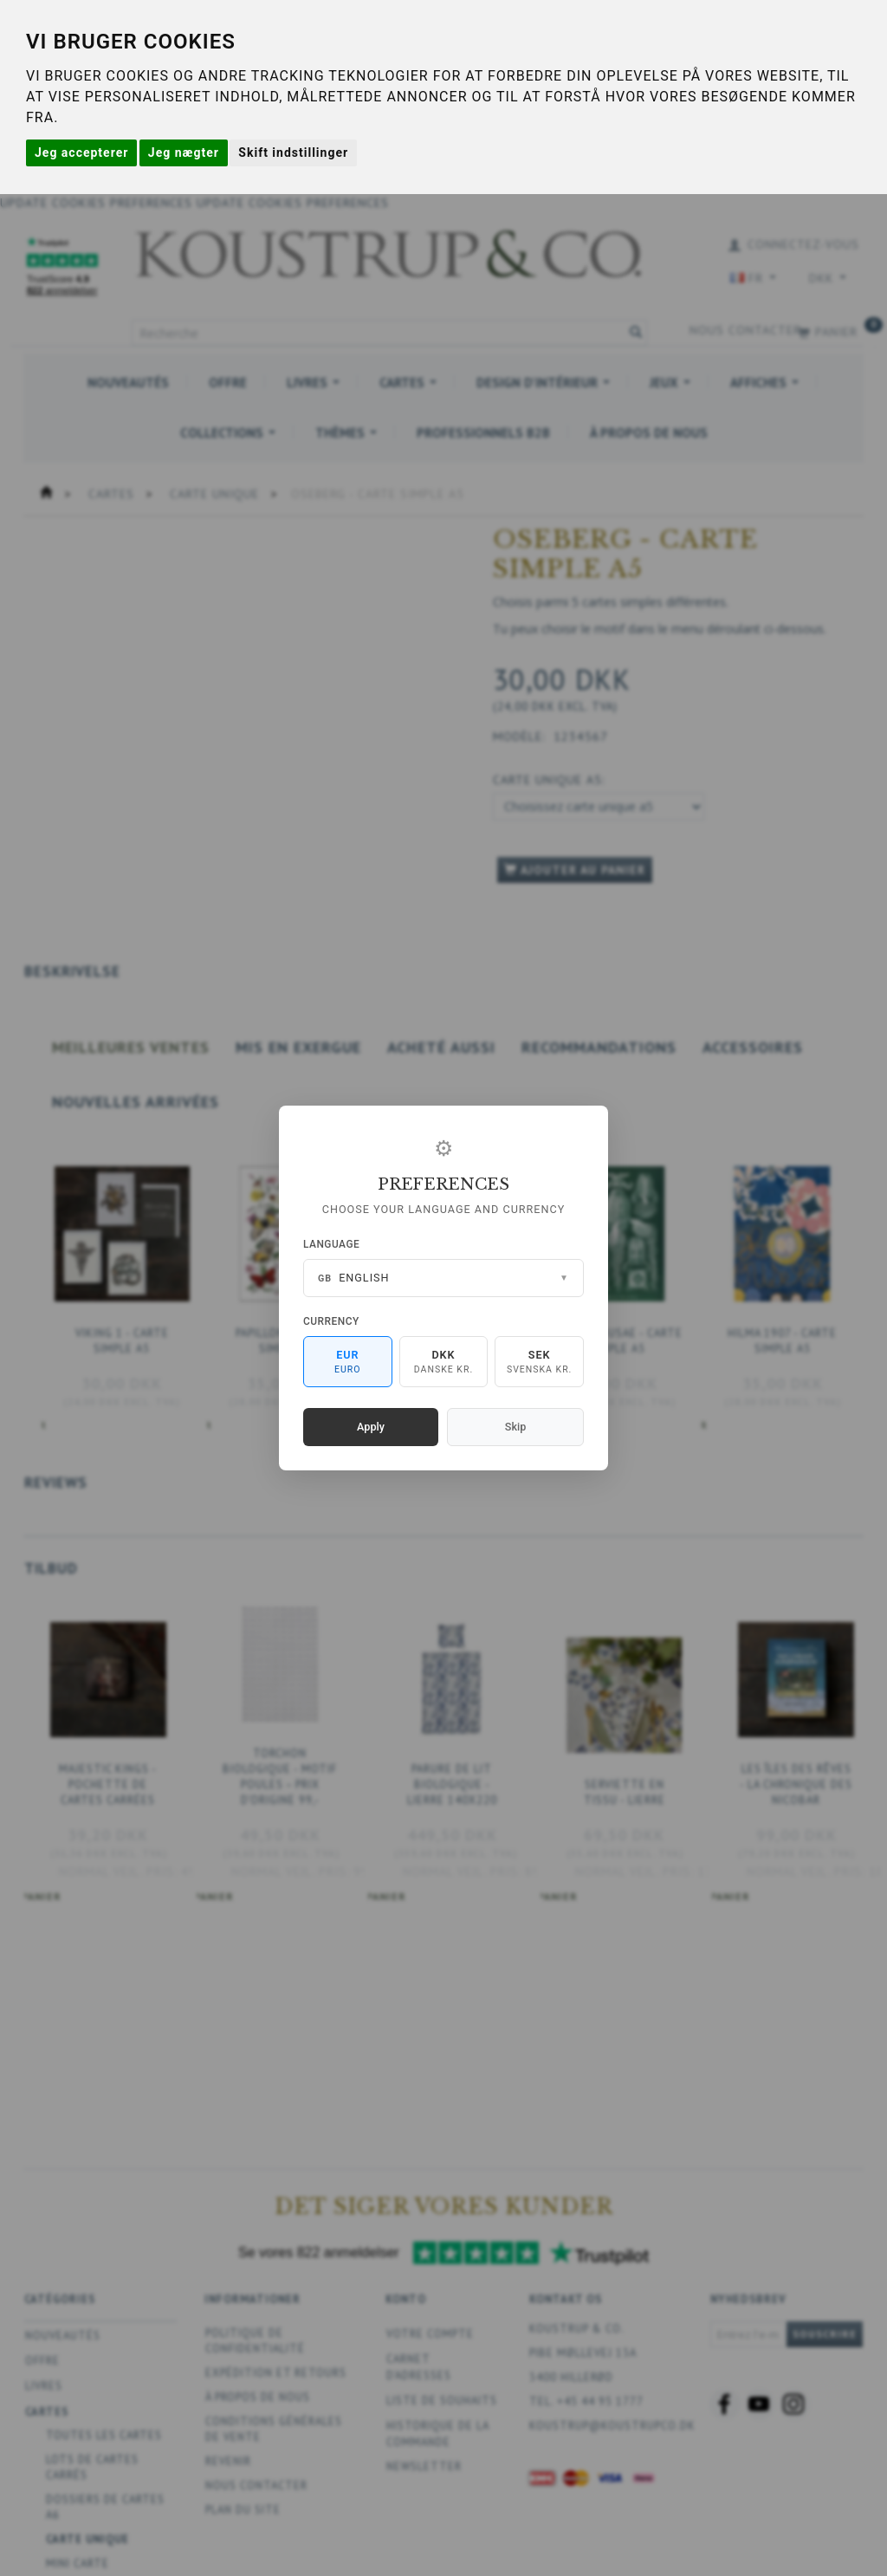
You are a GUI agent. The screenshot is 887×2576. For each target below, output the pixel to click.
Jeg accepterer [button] (81, 152)
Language (331, 1244)
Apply (371, 1426)
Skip (515, 1426)
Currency (331, 1321)
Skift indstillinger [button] (293, 152)
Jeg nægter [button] (183, 152)
